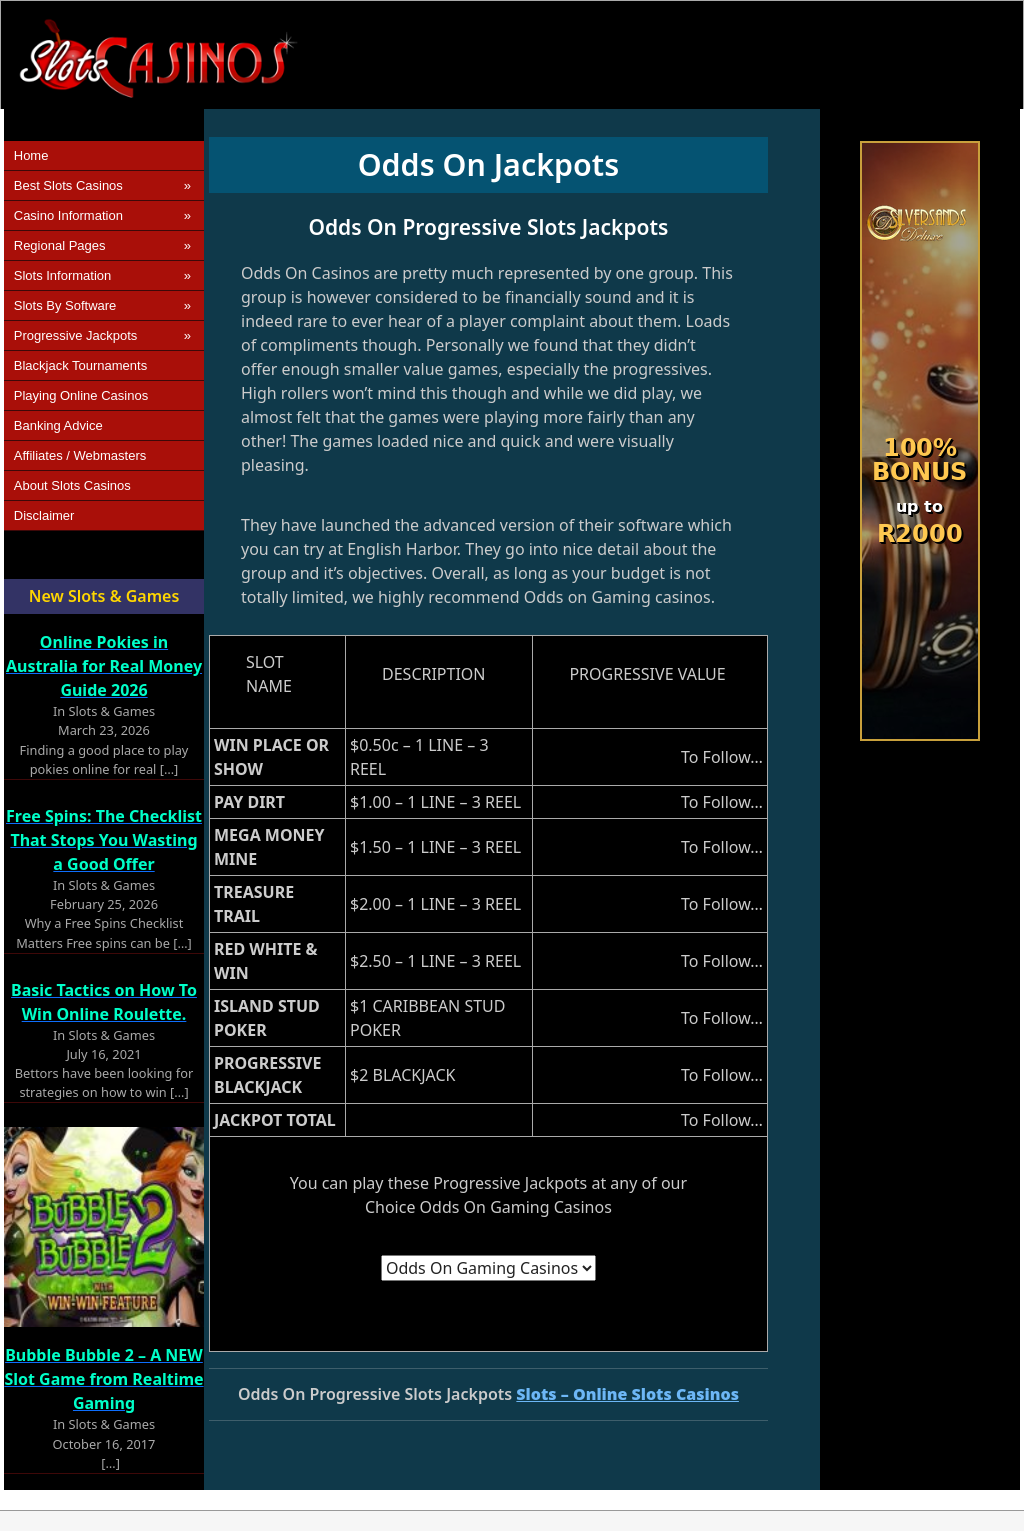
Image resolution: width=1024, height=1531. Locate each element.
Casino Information (68, 215)
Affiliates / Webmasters (80, 455)
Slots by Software (65, 305)
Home (31, 155)
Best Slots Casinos (68, 185)
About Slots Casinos (72, 485)
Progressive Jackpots (76, 335)
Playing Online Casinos (81, 395)
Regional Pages (60, 245)
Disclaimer (44, 515)
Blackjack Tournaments (80, 365)
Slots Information (63, 275)
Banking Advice (58, 425)
